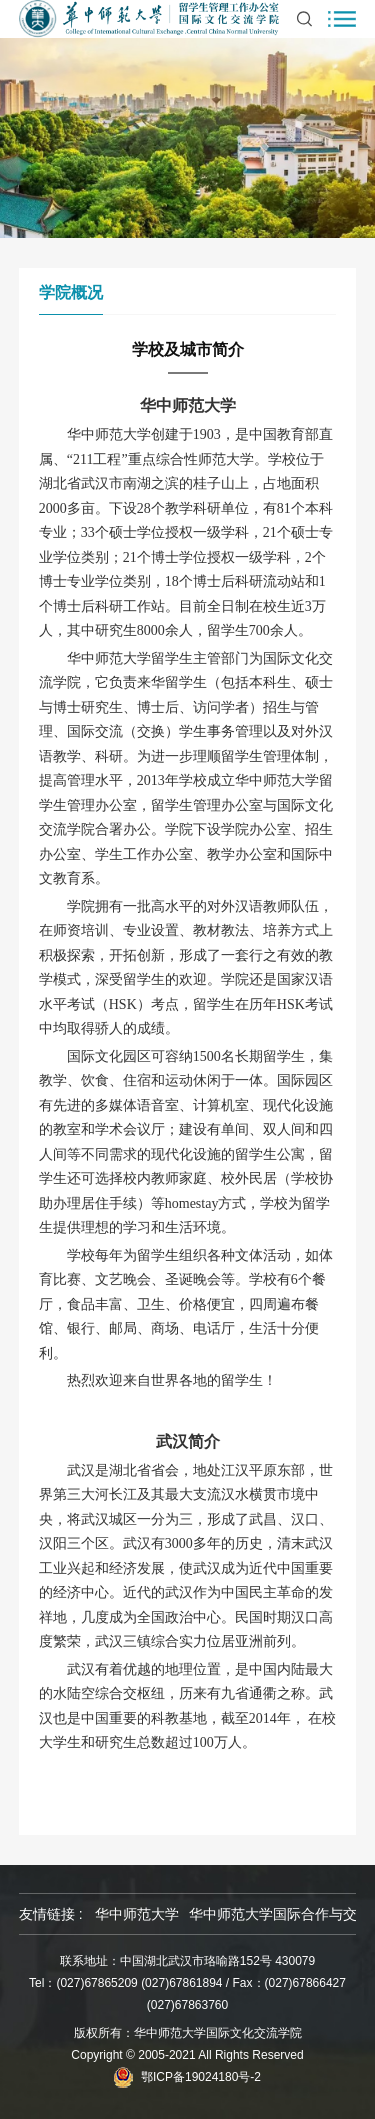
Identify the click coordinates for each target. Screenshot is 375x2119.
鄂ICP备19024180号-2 (201, 2077)
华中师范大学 (137, 1914)
